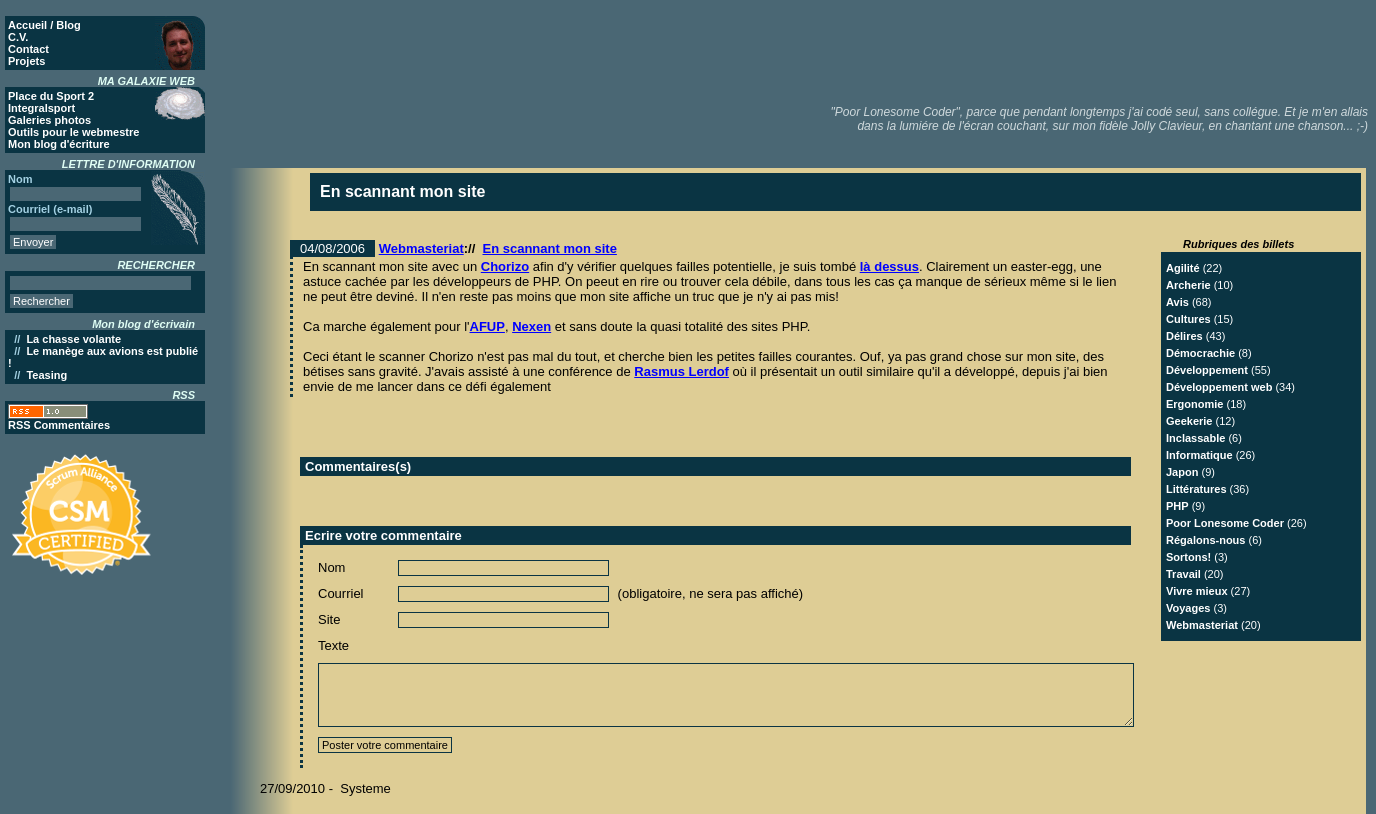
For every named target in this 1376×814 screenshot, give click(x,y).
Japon (1182, 472)
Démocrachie (1200, 353)
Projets (26, 61)
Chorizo (505, 266)
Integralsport (41, 108)
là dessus (889, 266)
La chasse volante (73, 339)
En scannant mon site (550, 248)
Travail (1183, 574)
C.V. (18, 37)
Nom (331, 567)
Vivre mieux (1197, 591)
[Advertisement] (1007, 50)
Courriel (341, 593)
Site (329, 619)
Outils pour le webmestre (73, 132)
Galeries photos (49, 120)
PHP (1177, 506)
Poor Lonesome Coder (1225, 523)
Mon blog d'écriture (59, 144)
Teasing (46, 375)
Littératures (1196, 489)
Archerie (1188, 285)
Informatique (1199, 455)
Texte (333, 645)
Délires (1184, 336)
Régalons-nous (1205, 540)
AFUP (487, 326)
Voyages (1188, 608)
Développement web (1219, 387)
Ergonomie (1194, 404)
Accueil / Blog (44, 25)
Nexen (531, 326)
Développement (1207, 370)
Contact (28, 49)
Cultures (1188, 319)
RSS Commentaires (59, 425)
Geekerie (1189, 421)
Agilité (1183, 268)
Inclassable (1195, 438)
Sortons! (1188, 557)
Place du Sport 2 (51, 96)
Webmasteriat (421, 248)
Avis (1177, 302)
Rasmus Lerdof (681, 371)
